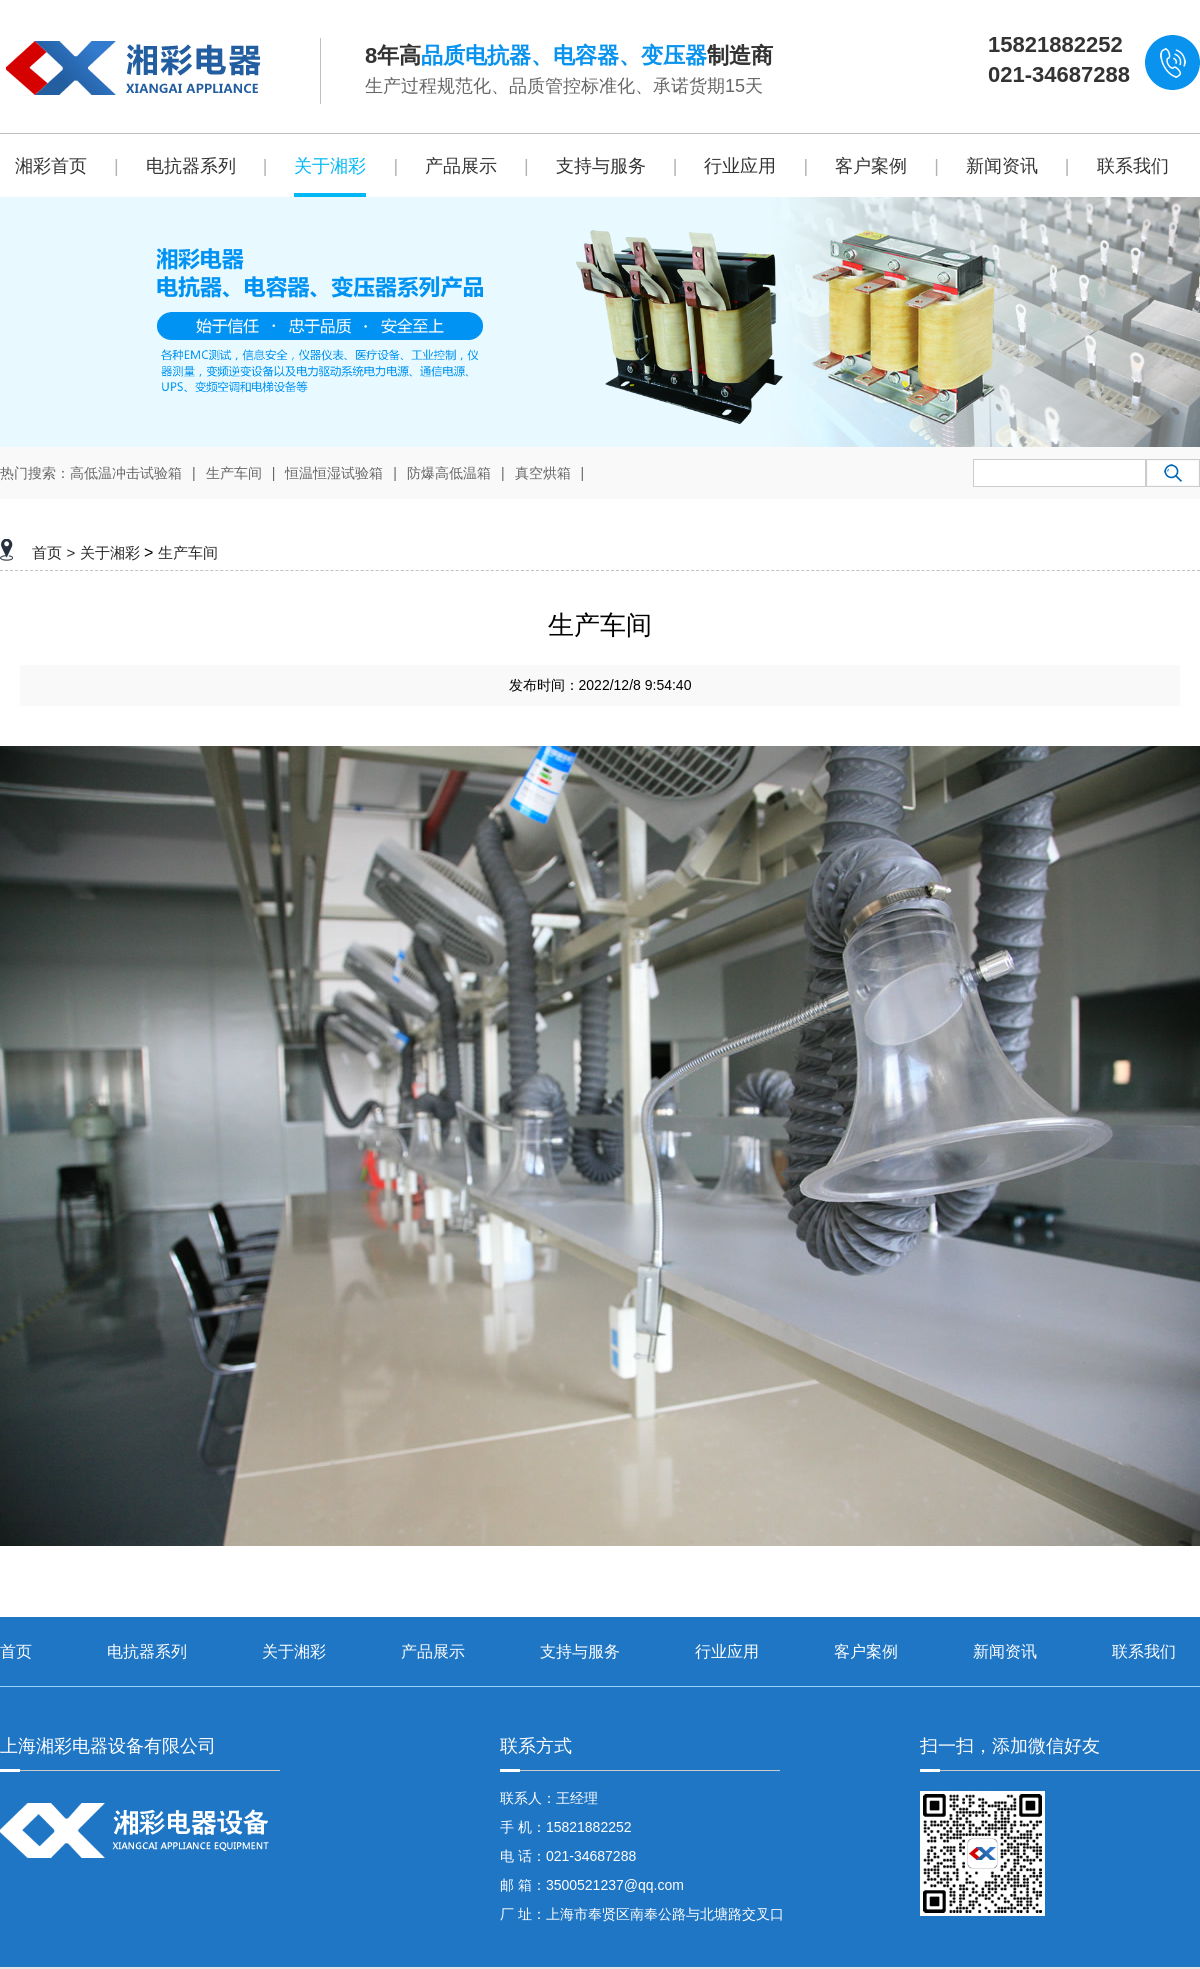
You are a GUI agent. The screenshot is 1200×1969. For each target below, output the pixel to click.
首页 (47, 552)
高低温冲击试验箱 (126, 473)
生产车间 (234, 473)
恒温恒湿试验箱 (334, 473)
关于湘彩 (110, 552)
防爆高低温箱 (449, 473)
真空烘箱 (543, 473)
